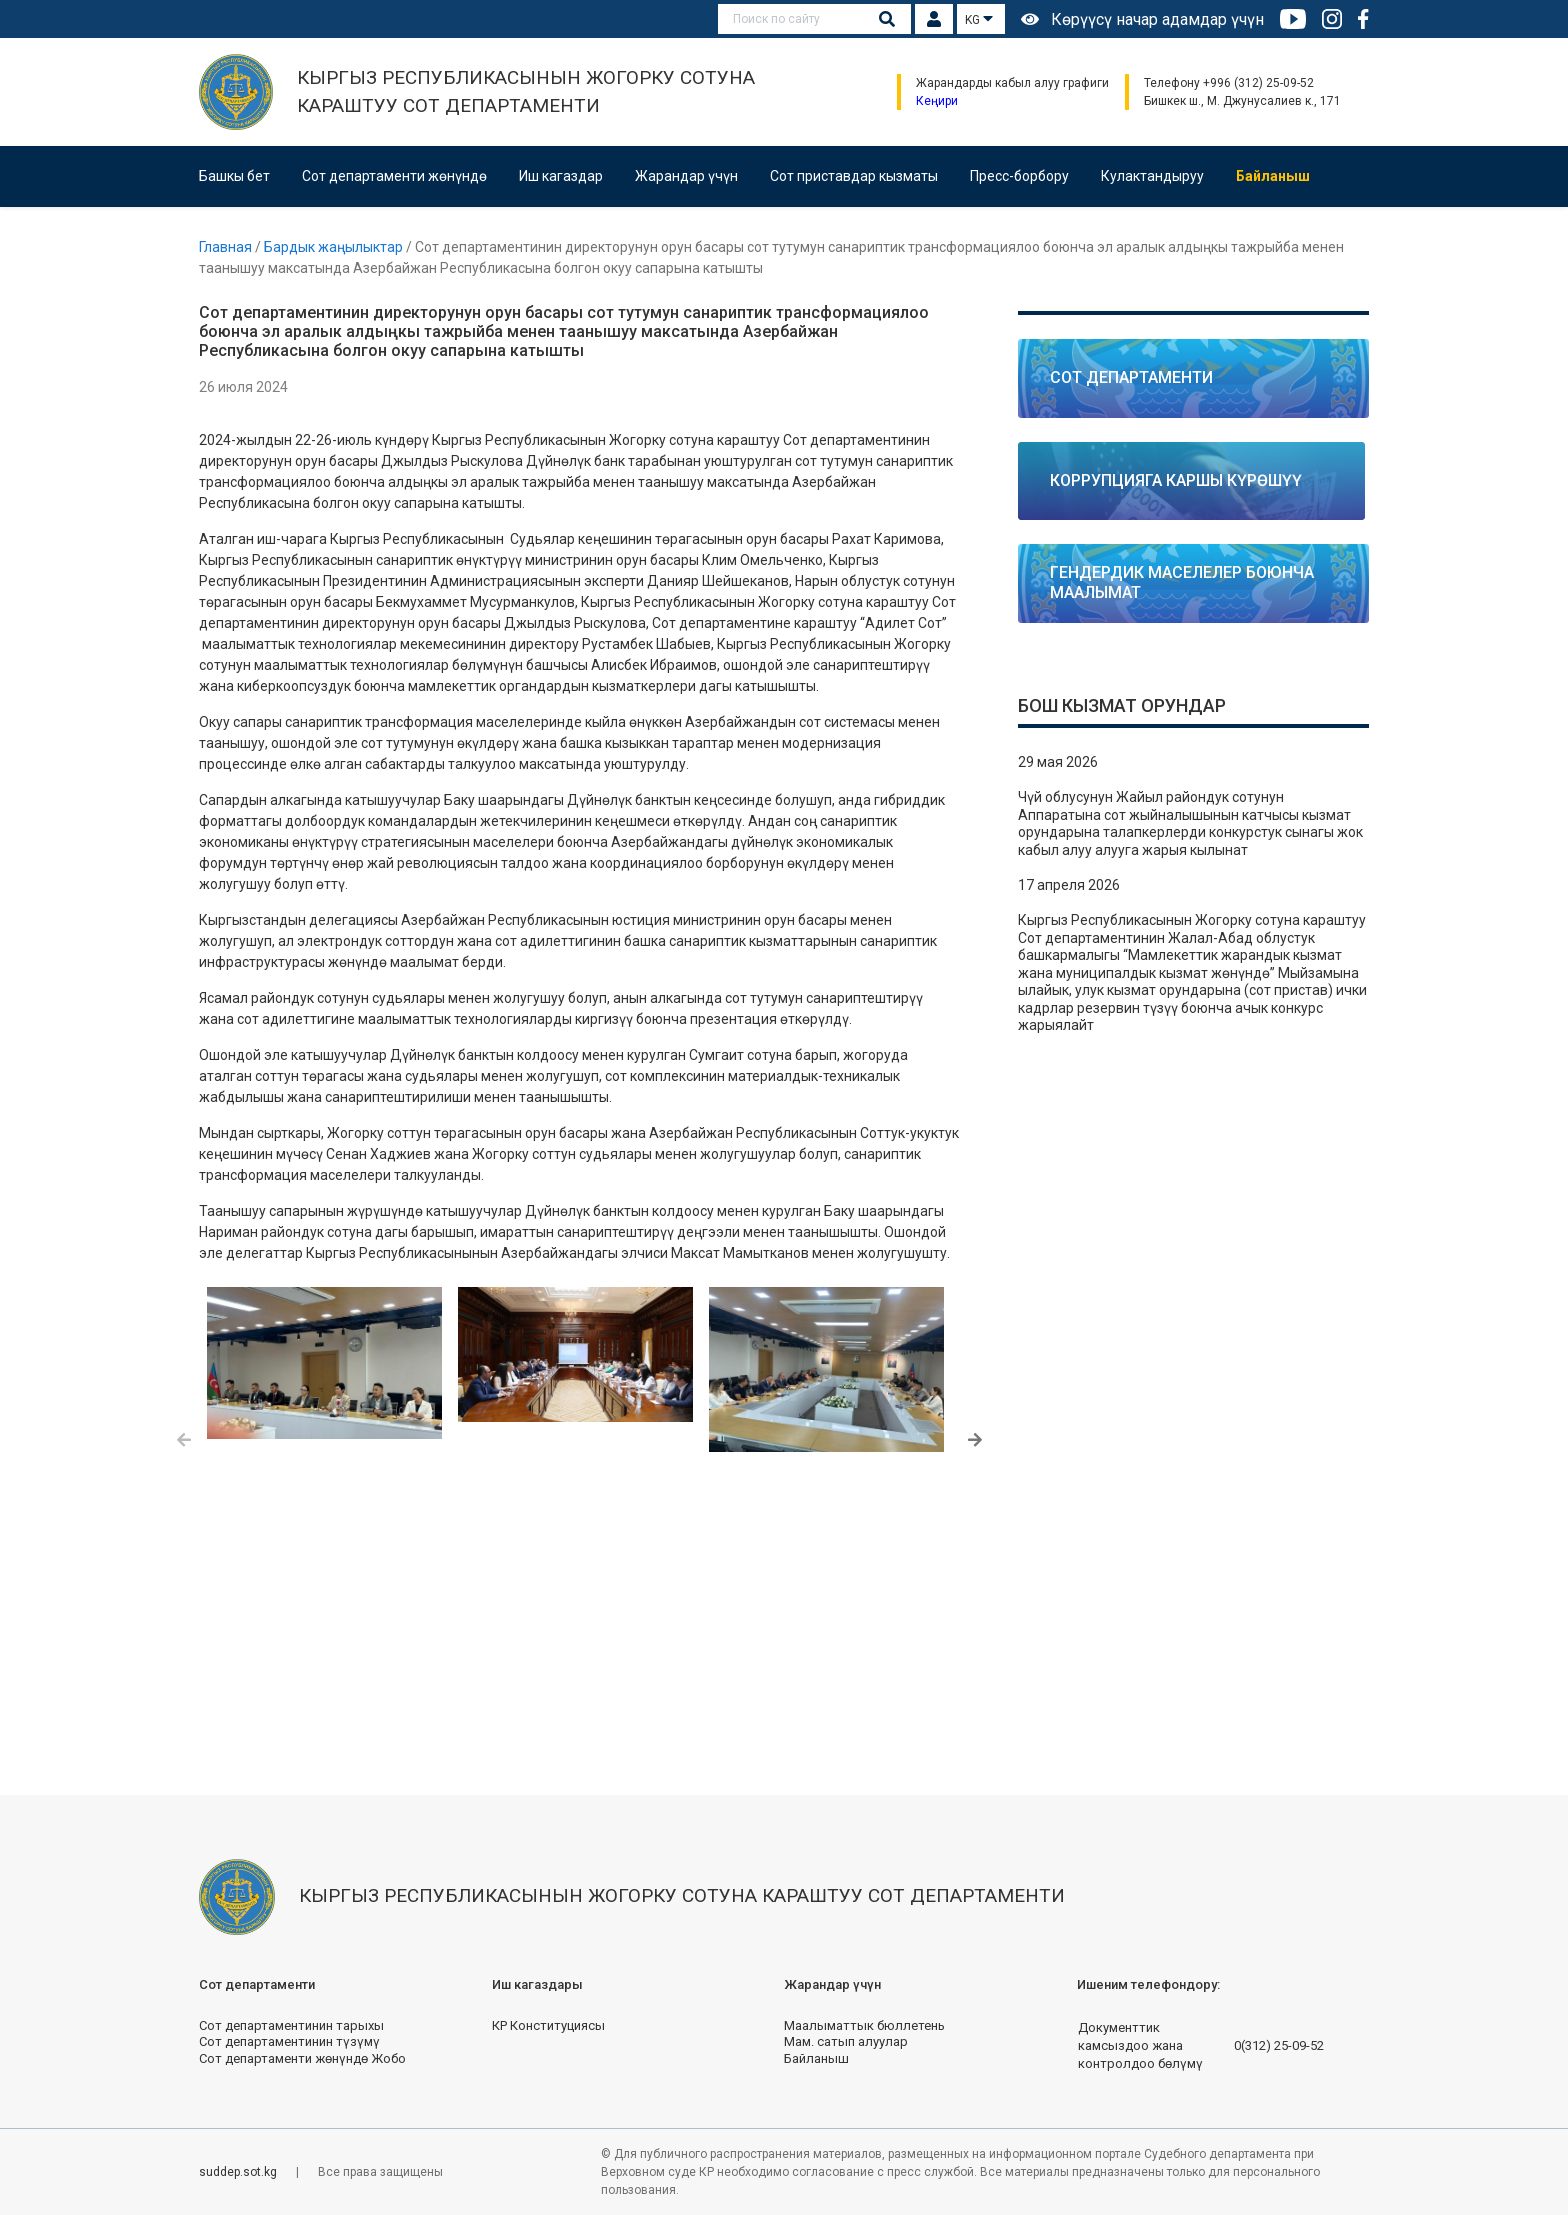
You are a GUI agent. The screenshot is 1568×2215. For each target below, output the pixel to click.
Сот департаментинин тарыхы (291, 2025)
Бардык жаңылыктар (335, 247)
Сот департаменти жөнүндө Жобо (302, 2058)
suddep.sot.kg (239, 2172)
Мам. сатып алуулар (846, 2041)
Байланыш (1273, 176)
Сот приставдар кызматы (854, 176)
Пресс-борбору (1019, 176)
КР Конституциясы (548, 2025)
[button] (184, 1441)
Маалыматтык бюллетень (864, 2025)
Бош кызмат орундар (1122, 705)
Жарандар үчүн (686, 176)
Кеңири (937, 101)
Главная (227, 247)
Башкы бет (234, 176)
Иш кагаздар (561, 176)
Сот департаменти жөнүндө (394, 176)
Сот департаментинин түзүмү (289, 2041)
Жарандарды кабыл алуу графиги (1012, 83)
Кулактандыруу (1152, 176)
